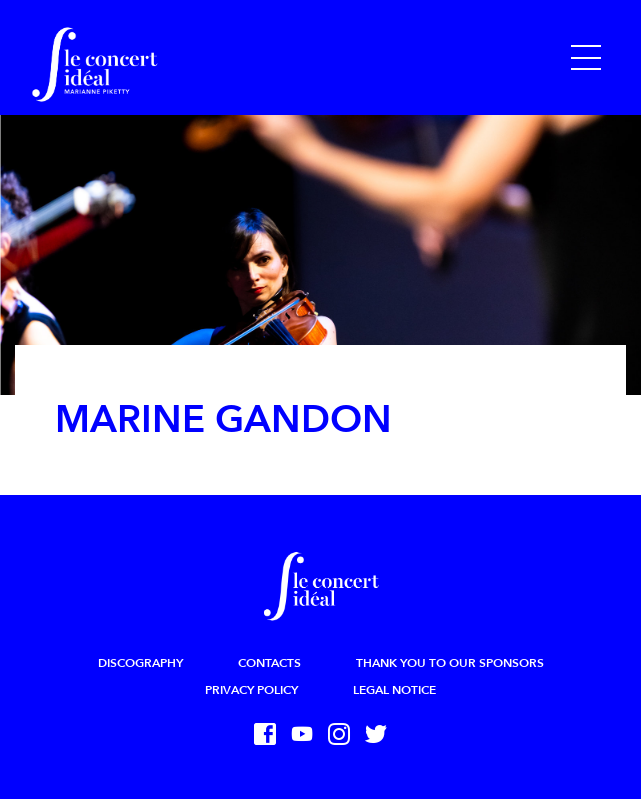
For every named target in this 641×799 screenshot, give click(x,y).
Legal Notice (394, 690)
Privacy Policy (251, 690)
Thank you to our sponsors (450, 663)
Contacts (269, 663)
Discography (140, 663)
